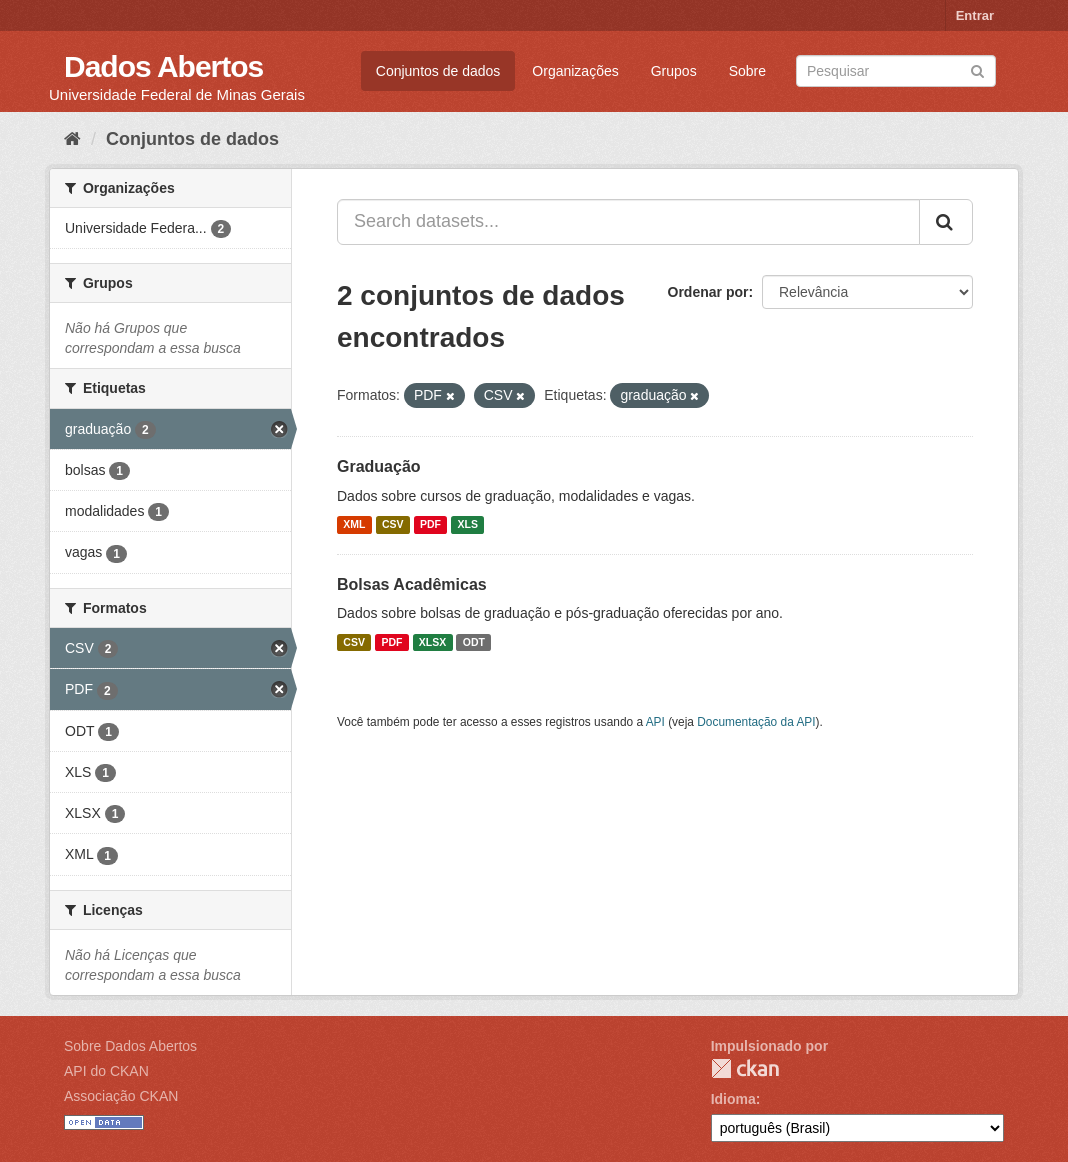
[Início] (72, 139)
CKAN (745, 1068)
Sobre (747, 71)
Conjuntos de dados (438, 71)
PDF (430, 525)
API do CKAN (106, 1071)
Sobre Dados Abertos (130, 1046)
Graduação (379, 466)
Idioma (733, 1099)
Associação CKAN (121, 1096)
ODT (474, 642)
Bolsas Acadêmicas (412, 584)
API (655, 722)
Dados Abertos (163, 66)
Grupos (674, 71)
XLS (468, 525)
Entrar (975, 15)
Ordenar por (708, 292)
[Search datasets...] (628, 222)
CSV (393, 525)
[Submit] (977, 69)
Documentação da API (756, 722)
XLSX (432, 642)
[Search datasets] (896, 71)
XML (354, 525)
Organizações (575, 71)
